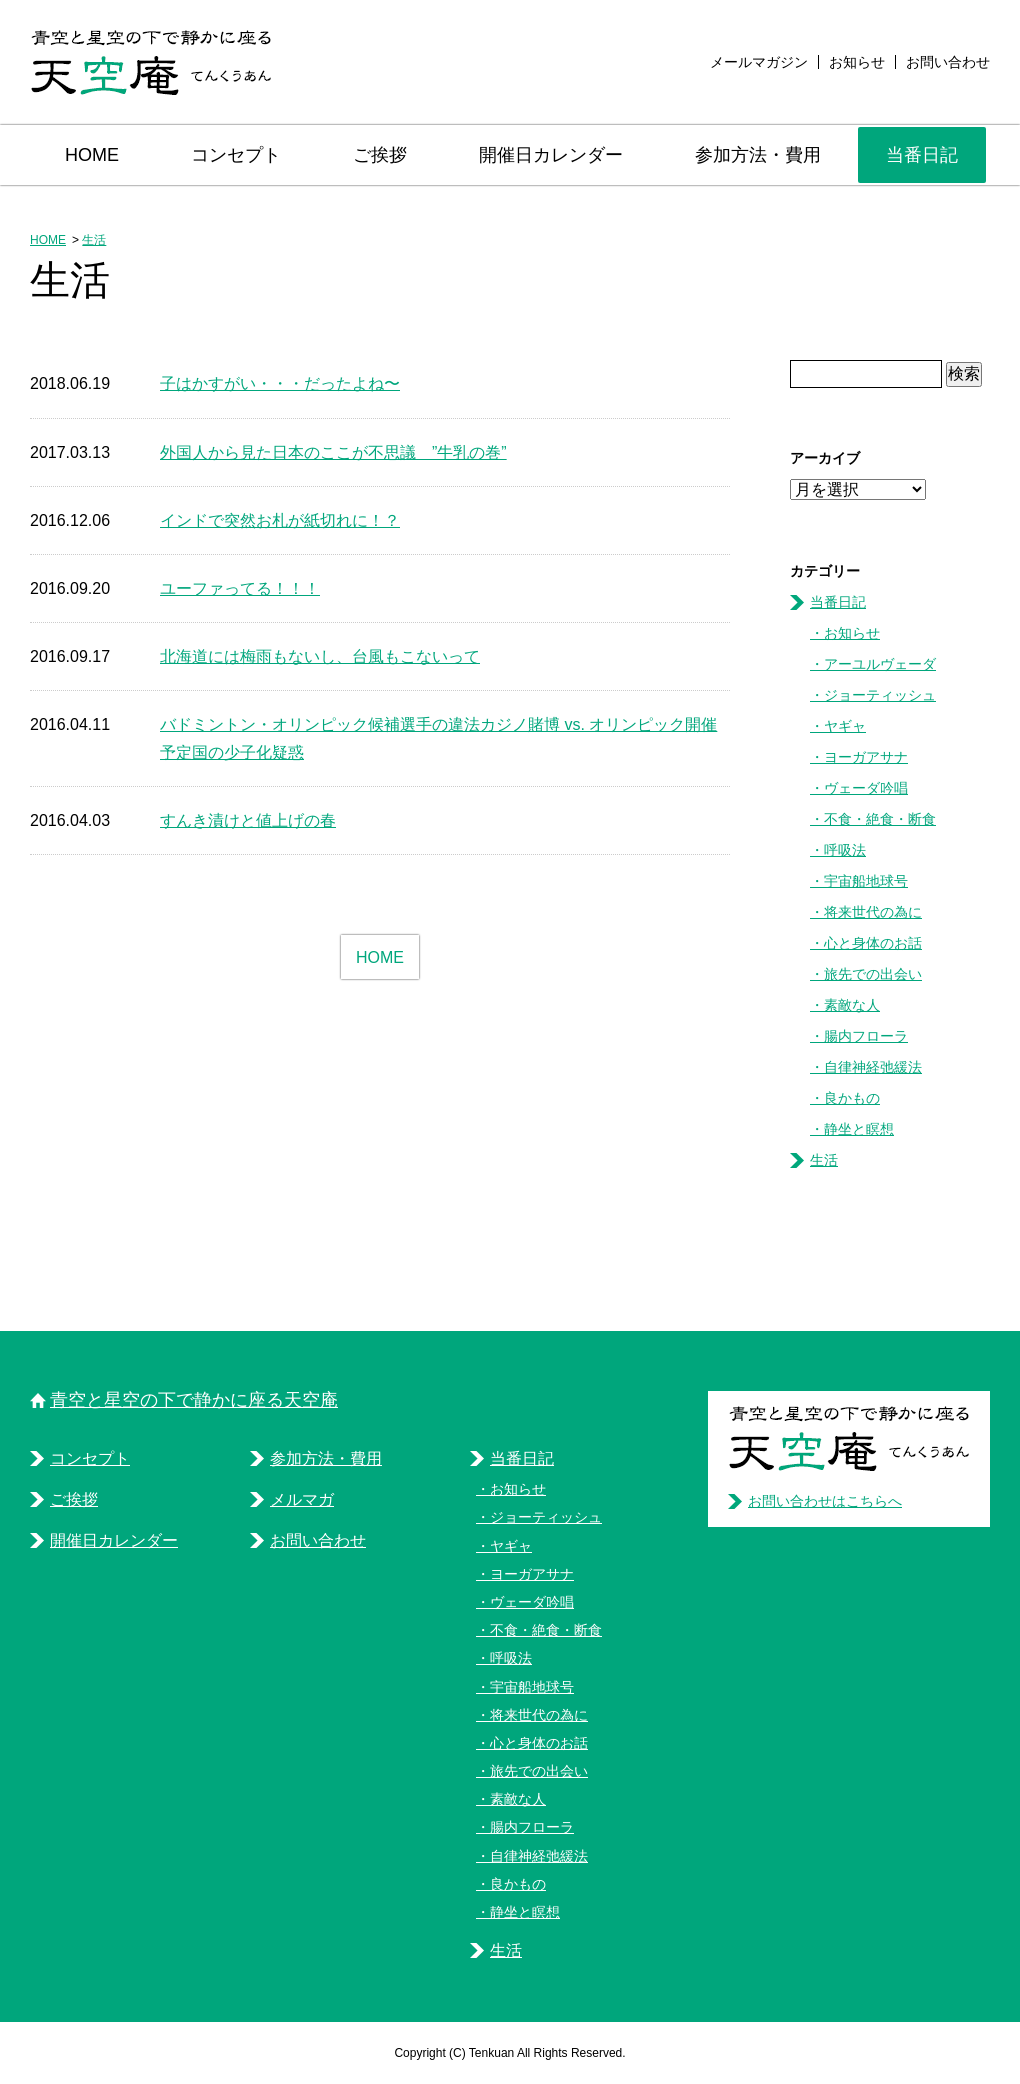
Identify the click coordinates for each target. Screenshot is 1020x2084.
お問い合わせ (948, 62)
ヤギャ (845, 726)
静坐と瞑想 (859, 1129)
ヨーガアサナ (866, 757)
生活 (94, 240)
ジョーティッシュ (880, 695)
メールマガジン (759, 62)
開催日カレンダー (551, 155)
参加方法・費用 (758, 155)
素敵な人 (852, 1005)
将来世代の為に (873, 912)
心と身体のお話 (873, 943)
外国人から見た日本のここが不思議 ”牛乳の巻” (333, 452)
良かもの (852, 1098)
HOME (92, 155)
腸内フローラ (866, 1036)
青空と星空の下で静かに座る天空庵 (194, 1400)
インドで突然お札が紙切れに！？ (280, 520)
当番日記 (922, 155)
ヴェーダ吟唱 (866, 788)
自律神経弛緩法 (873, 1067)
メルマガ (302, 1499)
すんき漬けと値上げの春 (248, 820)
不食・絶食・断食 (880, 819)
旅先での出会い (873, 974)
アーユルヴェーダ (880, 664)
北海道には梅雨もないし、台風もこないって (320, 656)
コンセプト (236, 155)
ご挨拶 (380, 155)
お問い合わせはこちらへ (825, 1501)
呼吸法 (845, 850)
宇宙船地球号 (866, 881)
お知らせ (857, 62)
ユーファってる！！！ (240, 588)
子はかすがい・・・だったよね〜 (280, 383)
